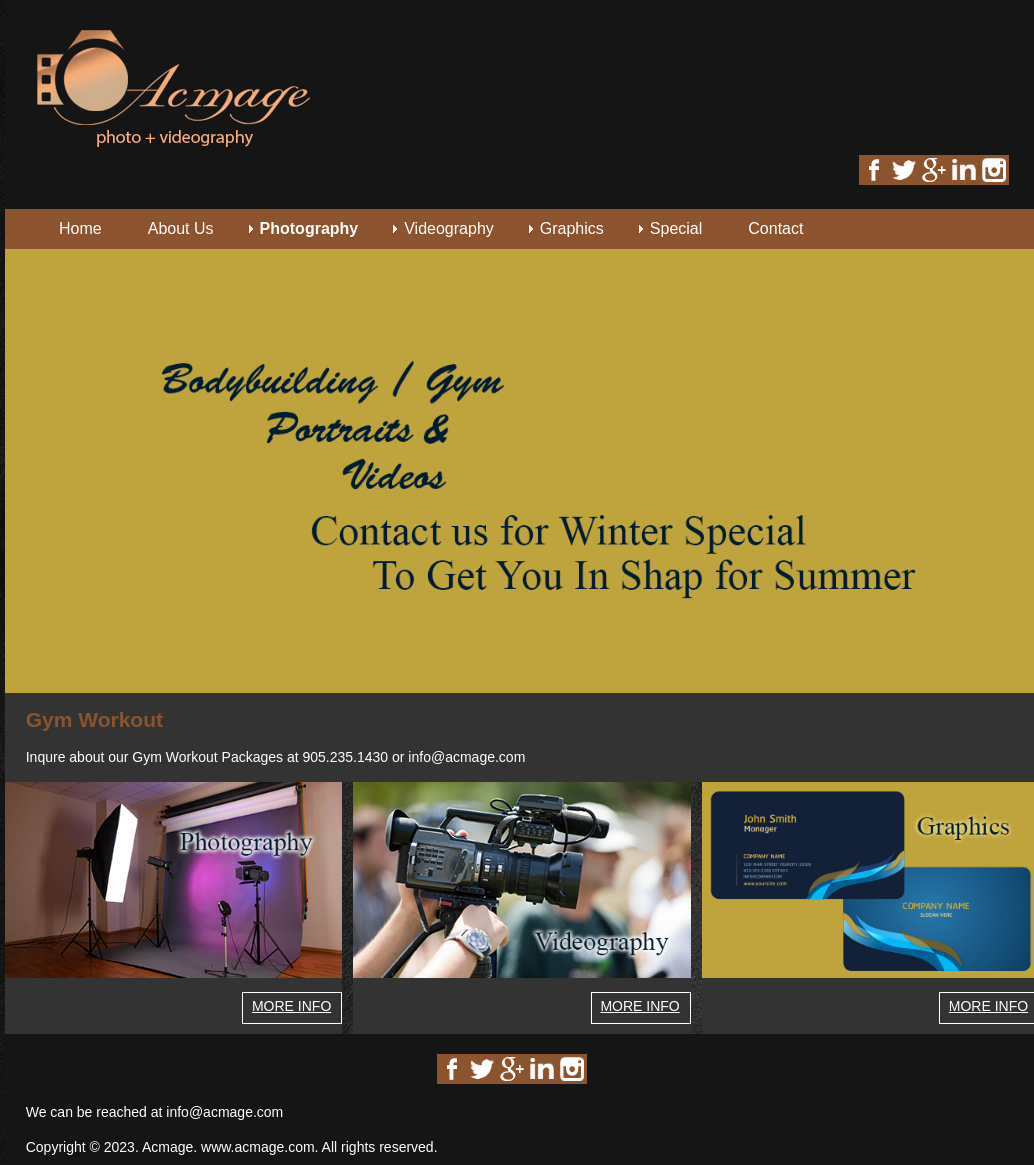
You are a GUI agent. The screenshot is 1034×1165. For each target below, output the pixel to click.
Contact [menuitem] (775, 228)
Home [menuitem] (80, 228)
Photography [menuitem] (309, 228)
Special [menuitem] (676, 228)
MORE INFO (291, 1006)
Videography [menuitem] (449, 228)
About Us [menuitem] (181, 228)
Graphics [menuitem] (572, 228)
